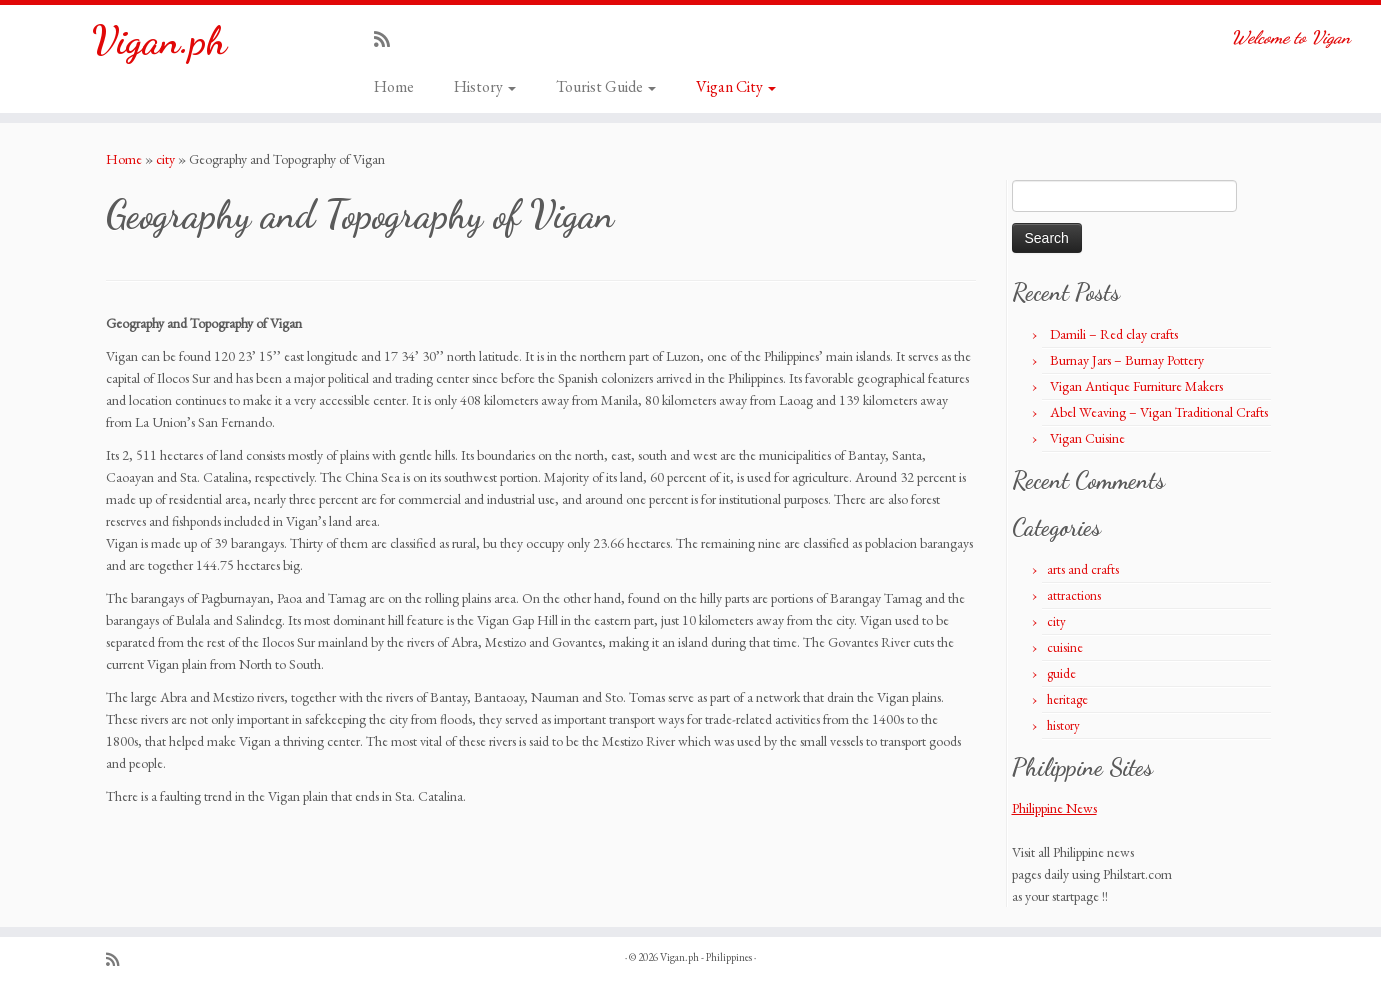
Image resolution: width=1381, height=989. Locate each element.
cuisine (1065, 647)
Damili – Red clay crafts (1114, 334)
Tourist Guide (606, 86)
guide (1061, 673)
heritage (1067, 699)
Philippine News (1054, 808)
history (1063, 725)
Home (394, 86)
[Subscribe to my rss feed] (388, 39)
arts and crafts (1083, 569)
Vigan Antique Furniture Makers (1136, 386)
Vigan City (736, 86)
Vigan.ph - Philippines (706, 957)
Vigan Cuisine (1087, 438)
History (485, 86)
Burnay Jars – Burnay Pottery (1127, 360)
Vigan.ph (159, 40)
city (165, 159)
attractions (1074, 595)
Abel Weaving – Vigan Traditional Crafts (1159, 412)
